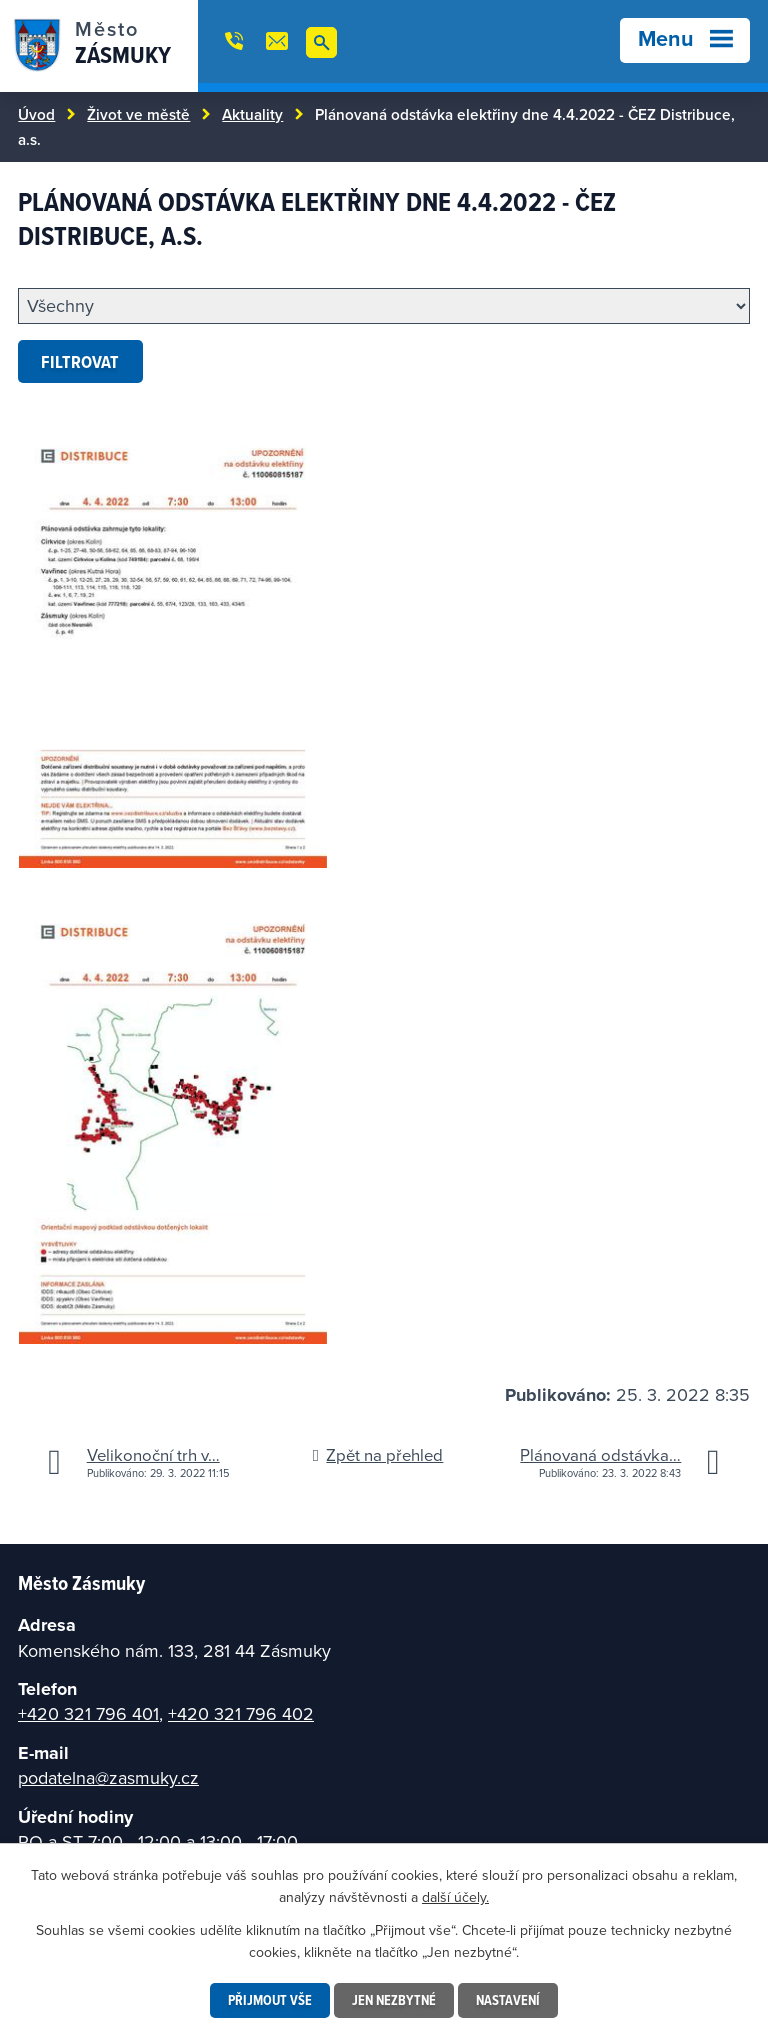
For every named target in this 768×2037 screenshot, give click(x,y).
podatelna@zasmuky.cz (108, 1777)
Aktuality (252, 114)
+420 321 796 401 (88, 1713)
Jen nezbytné (394, 2000)
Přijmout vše (270, 2000)
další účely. (455, 1897)
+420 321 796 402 (241, 1713)
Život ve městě (138, 114)
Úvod (36, 114)
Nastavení (508, 2000)
